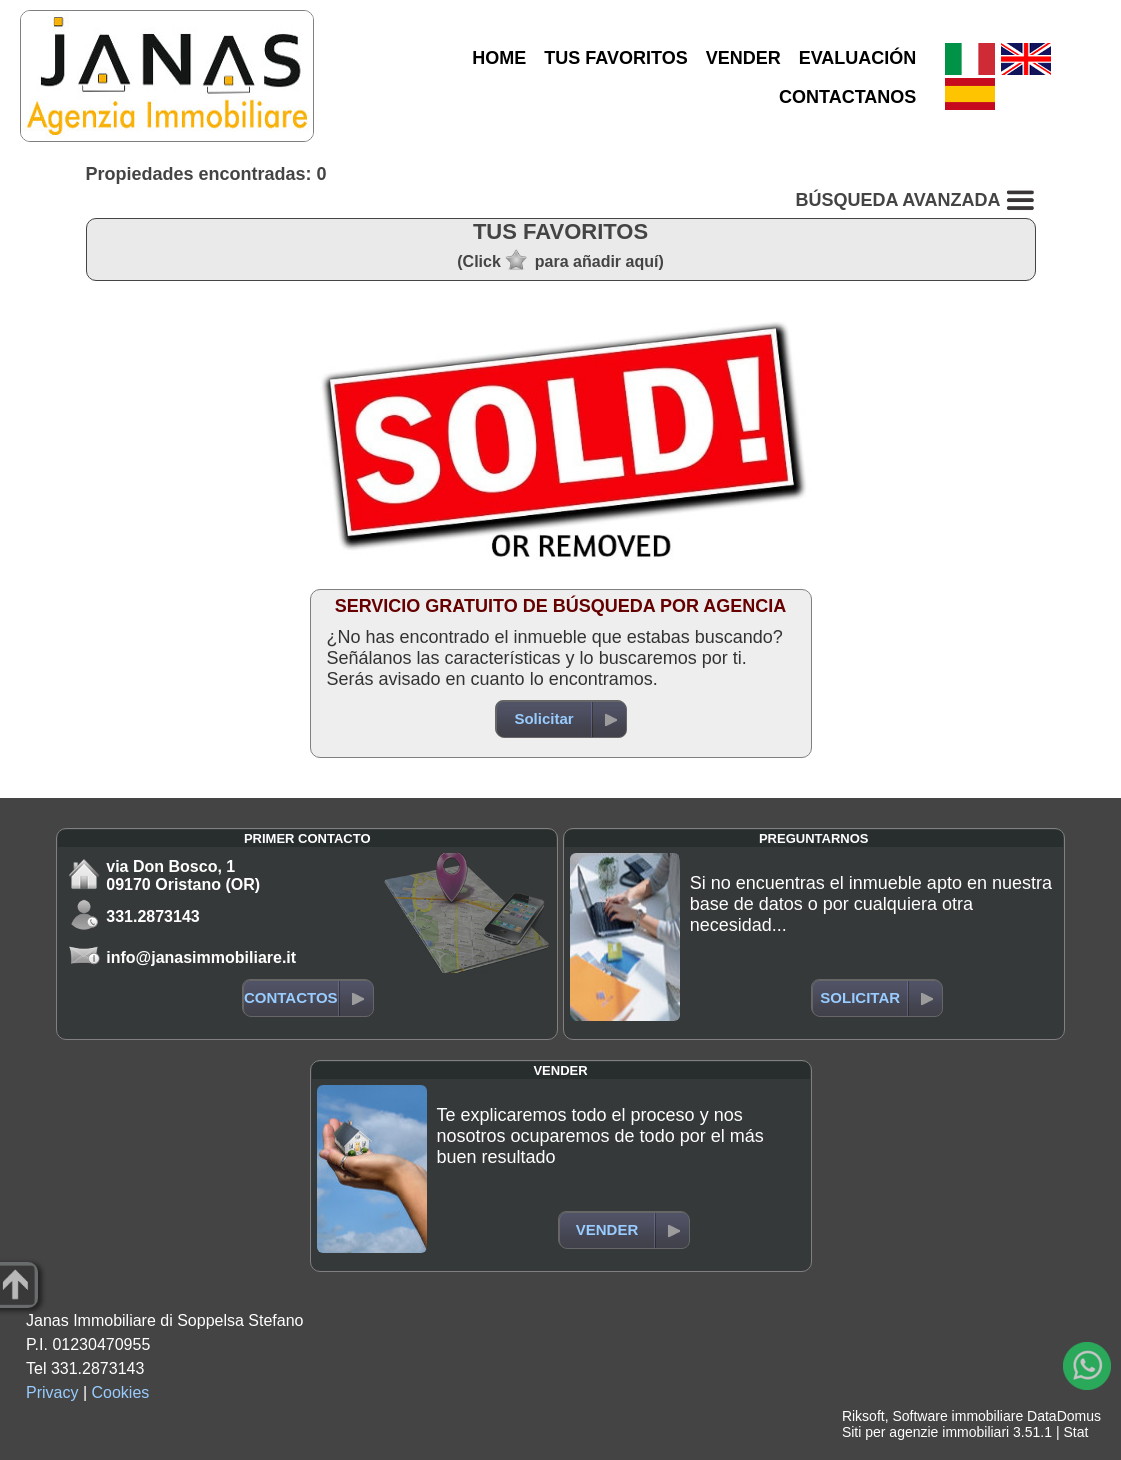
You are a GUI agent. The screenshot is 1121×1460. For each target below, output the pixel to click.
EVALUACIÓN (858, 58)
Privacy (52, 1392)
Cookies (121, 1392)
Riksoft (863, 1416)
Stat (1075, 1432)
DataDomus (1064, 1416)
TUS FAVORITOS (615, 58)
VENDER (743, 58)
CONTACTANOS (847, 97)
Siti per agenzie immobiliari (925, 1432)
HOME (499, 58)
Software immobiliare (957, 1416)
